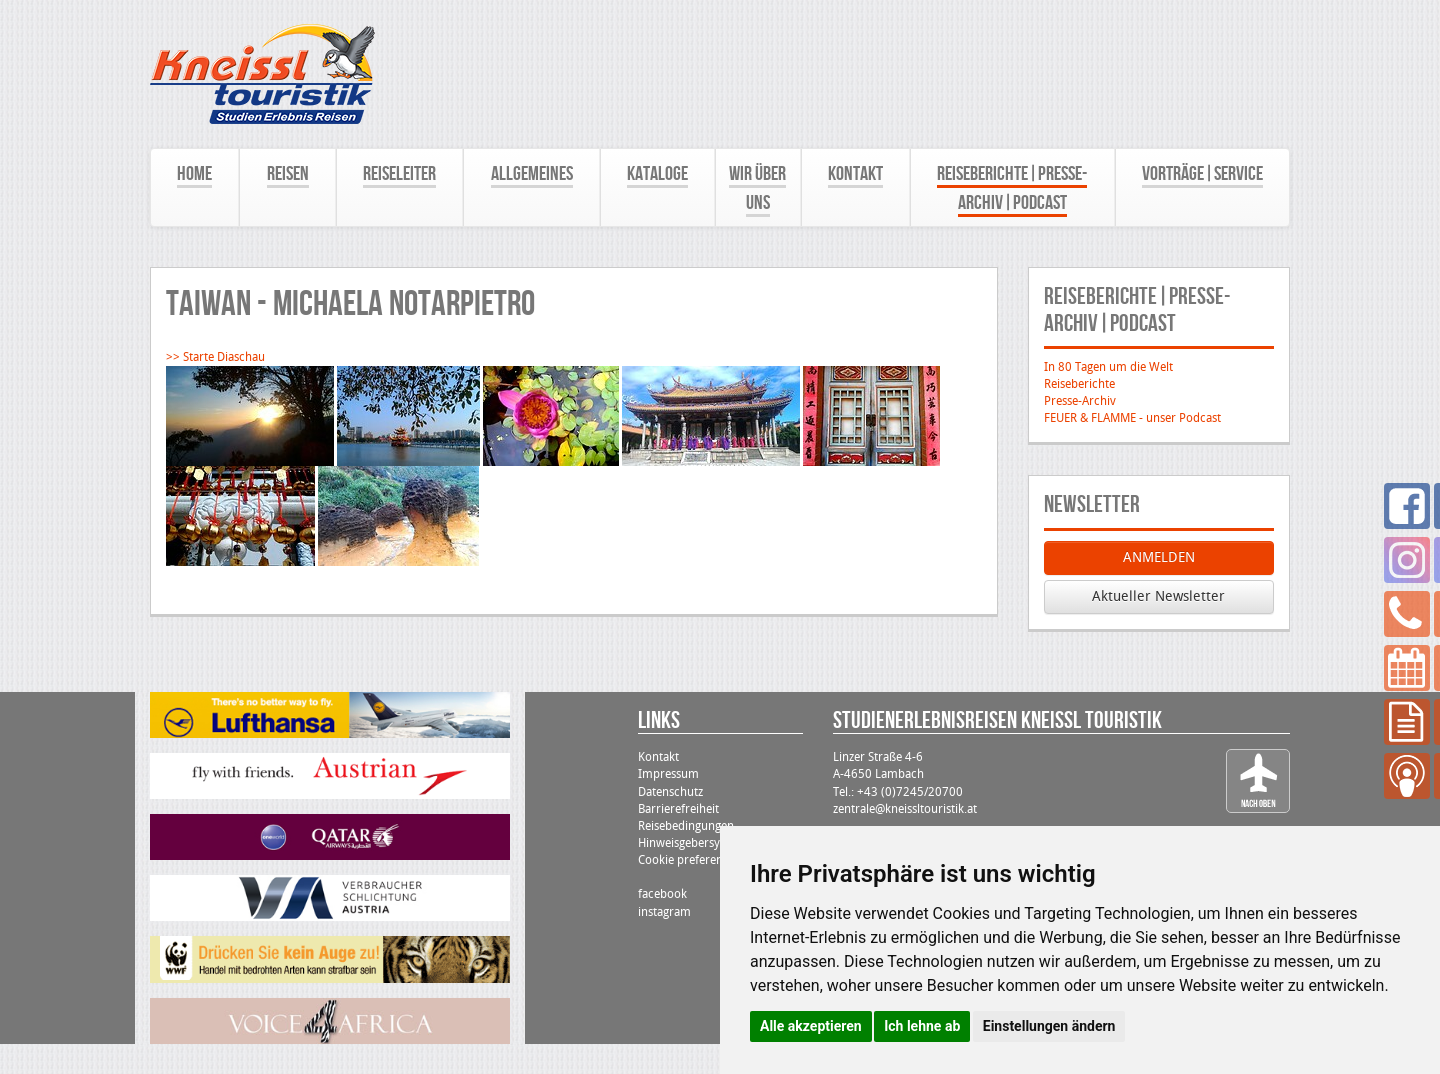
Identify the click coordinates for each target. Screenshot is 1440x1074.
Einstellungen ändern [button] (1049, 1026)
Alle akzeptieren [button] (811, 1026)
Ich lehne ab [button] (922, 1026)
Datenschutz (670, 792)
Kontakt (658, 757)
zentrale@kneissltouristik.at (905, 809)
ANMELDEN (1159, 557)
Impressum (668, 774)
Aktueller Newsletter (1158, 596)
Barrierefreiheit (678, 809)
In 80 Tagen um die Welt (1108, 367)
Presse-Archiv (1080, 401)
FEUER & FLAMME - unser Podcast (1132, 418)
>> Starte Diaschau (215, 357)
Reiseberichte (1079, 384)
